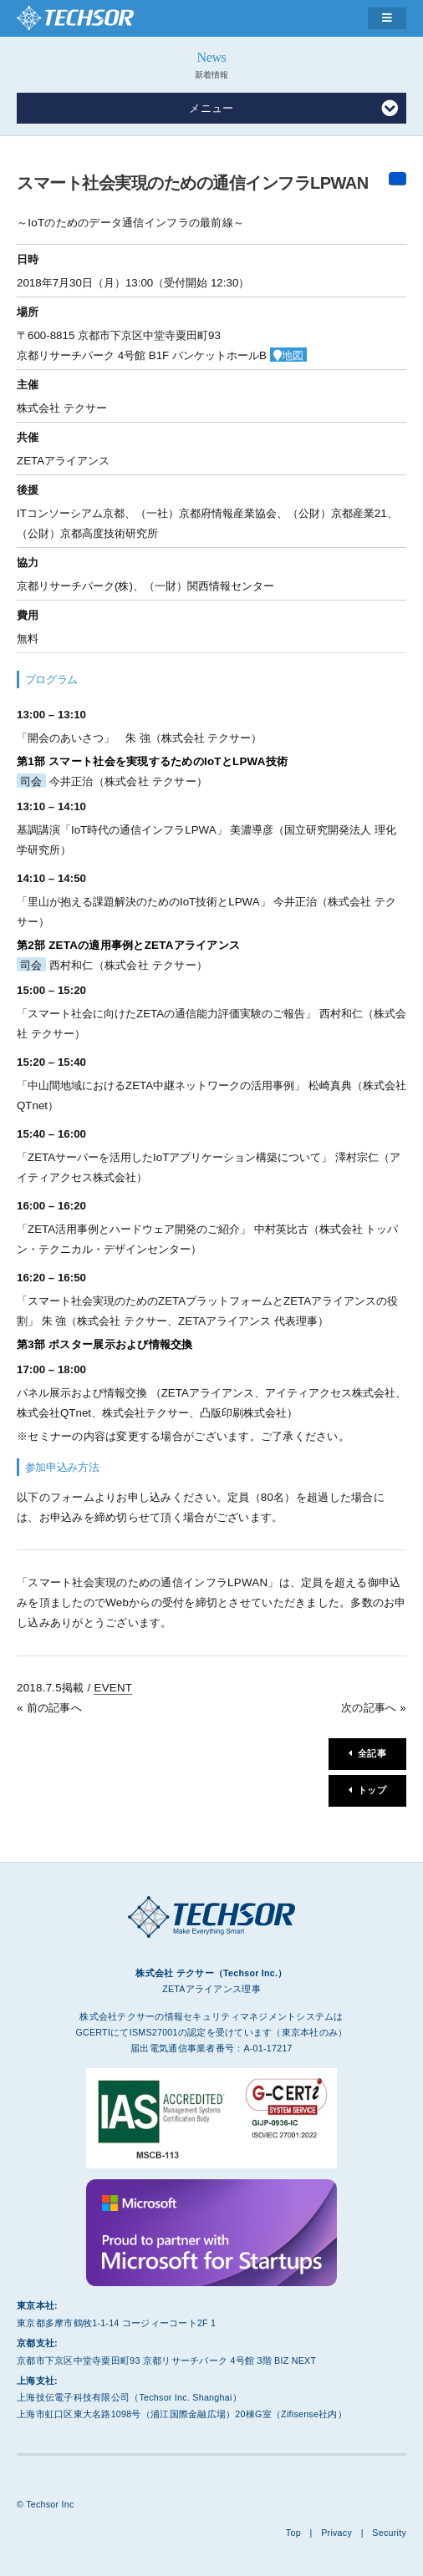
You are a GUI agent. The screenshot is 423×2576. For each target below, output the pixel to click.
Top (293, 2533)
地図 (292, 355)
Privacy (336, 2533)
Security (389, 2533)
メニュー (293, 109)
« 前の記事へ (49, 1707)
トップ (372, 1790)
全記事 (372, 1753)
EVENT (113, 1687)
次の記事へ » (373, 1707)
